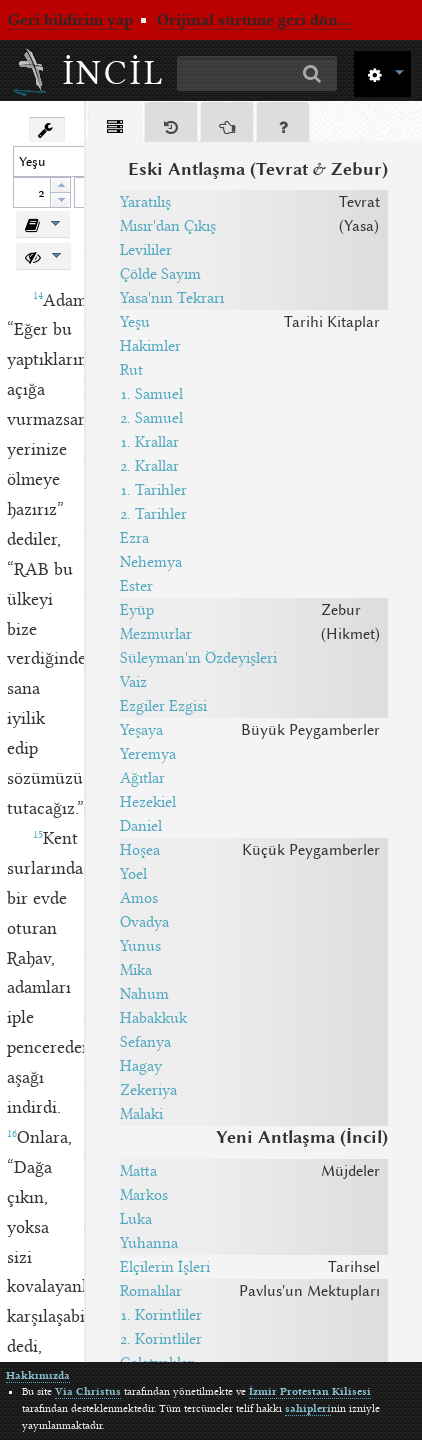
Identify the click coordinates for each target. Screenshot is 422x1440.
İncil (114, 73)
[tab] (115, 125)
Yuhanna (149, 1243)
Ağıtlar (142, 778)
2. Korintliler (161, 1339)
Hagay (141, 1066)
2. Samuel (151, 418)
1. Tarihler (153, 490)
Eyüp (137, 610)
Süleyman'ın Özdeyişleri (198, 658)
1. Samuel (151, 394)
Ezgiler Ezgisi (163, 706)
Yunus (140, 946)
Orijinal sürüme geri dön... (254, 20)
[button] (382, 72)
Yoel (133, 874)
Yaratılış (145, 202)
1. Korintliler (161, 1315)
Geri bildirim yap (70, 20)
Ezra (134, 538)
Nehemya (151, 562)
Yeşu (135, 322)
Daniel (141, 826)
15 (38, 835)
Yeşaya (141, 730)
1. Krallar (149, 442)
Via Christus (88, 1391)
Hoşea (140, 850)
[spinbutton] (32, 192)
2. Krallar (149, 466)
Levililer (146, 250)
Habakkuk (153, 1018)
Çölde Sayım (160, 274)
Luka (136, 1219)
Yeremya (148, 754)
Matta (138, 1171)
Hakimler (150, 346)
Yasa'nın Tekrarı (172, 298)
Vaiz (133, 682)
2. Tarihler (153, 514)
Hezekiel (148, 802)
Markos (144, 1195)
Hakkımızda (38, 1375)
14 (38, 296)
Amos (139, 898)
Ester (136, 586)
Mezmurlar (156, 634)
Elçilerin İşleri (165, 1267)
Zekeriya (148, 1090)
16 (12, 1134)
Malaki (141, 1114)
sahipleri (308, 1408)
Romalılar (151, 1291)
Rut (131, 370)
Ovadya (144, 922)
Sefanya (145, 1042)
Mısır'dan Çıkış (168, 226)
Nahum (144, 994)
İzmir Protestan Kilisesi (310, 1391)
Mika (136, 970)
